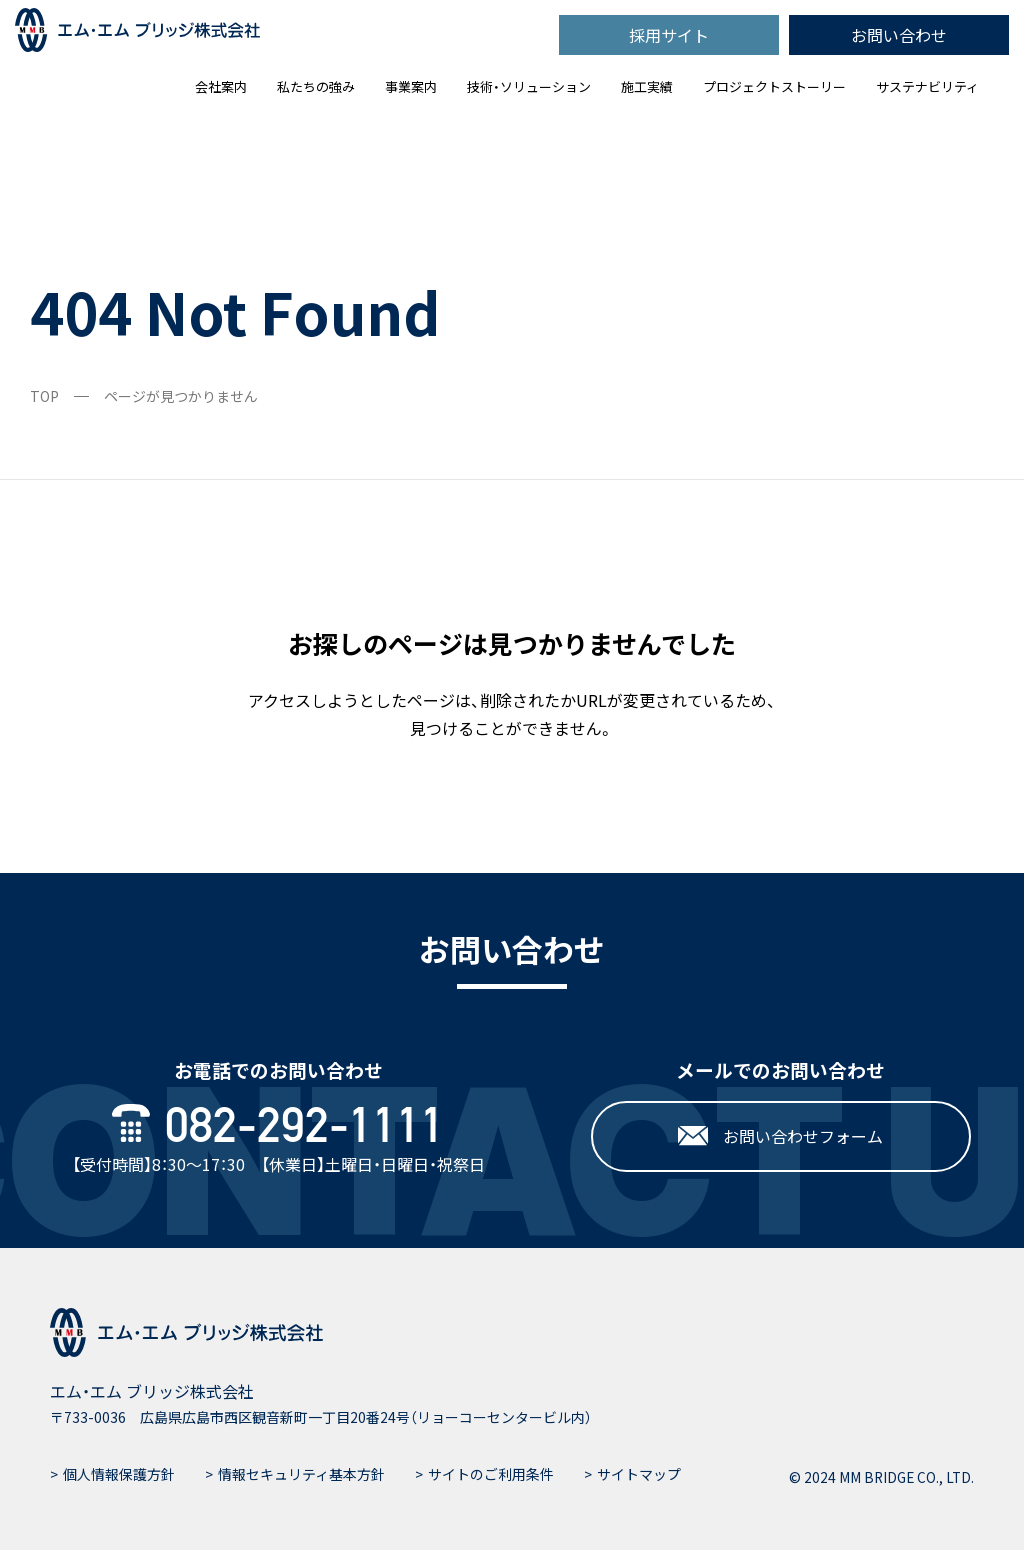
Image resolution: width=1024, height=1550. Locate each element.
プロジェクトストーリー (774, 86)
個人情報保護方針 (119, 1474)
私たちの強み (316, 86)
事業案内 (411, 86)
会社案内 (221, 86)
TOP (44, 396)
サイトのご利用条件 (491, 1474)
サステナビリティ (927, 86)
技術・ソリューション (529, 86)
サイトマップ (639, 1474)
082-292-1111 (278, 1125)
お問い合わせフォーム (780, 1136)
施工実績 (647, 86)
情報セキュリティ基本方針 (301, 1474)
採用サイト (669, 35)
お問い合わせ (899, 35)
